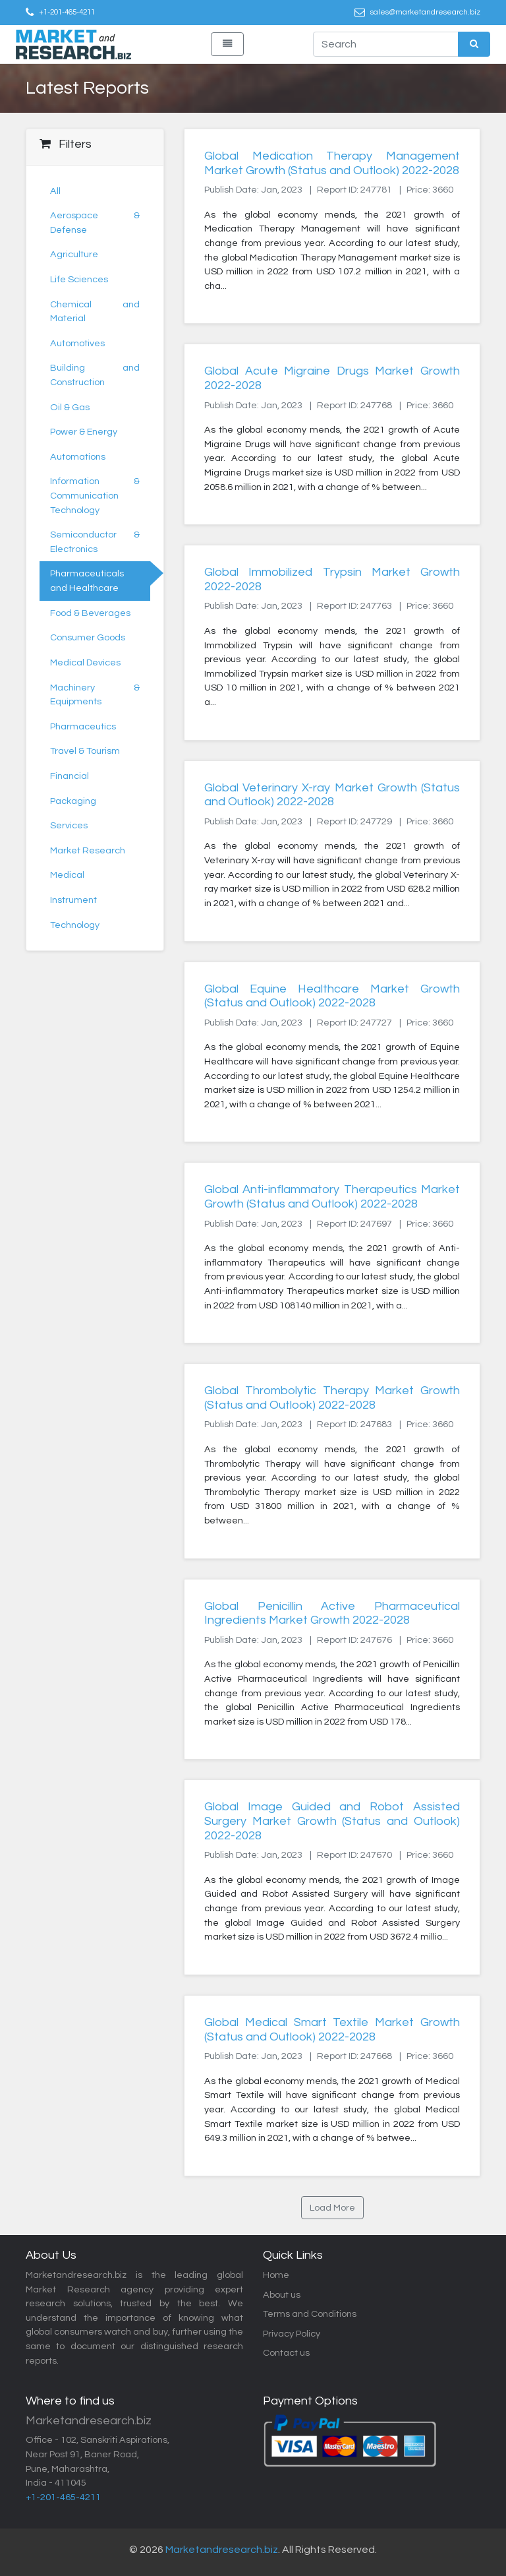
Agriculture (74, 254)
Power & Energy (83, 432)
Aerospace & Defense (95, 222)
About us (281, 2295)
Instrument (73, 900)
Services (69, 825)
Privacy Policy (291, 2334)
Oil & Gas (70, 407)
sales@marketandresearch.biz (425, 12)
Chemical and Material (95, 311)
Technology (74, 925)
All (55, 191)
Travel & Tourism (85, 751)
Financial (69, 776)
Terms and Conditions (309, 2314)
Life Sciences (79, 279)
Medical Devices (85, 662)
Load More (332, 2208)
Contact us (286, 2353)
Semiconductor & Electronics (95, 542)
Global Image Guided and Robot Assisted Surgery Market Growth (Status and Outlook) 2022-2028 (332, 1820)
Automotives (77, 343)
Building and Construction (95, 375)
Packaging (73, 801)
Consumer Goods (87, 637)
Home (276, 2275)
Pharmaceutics (83, 726)
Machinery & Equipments (95, 695)
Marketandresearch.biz (221, 2549)
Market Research (87, 850)
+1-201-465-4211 (67, 12)
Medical (67, 875)
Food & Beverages (90, 613)
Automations (77, 457)
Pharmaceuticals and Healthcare (87, 580)
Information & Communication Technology (95, 495)
